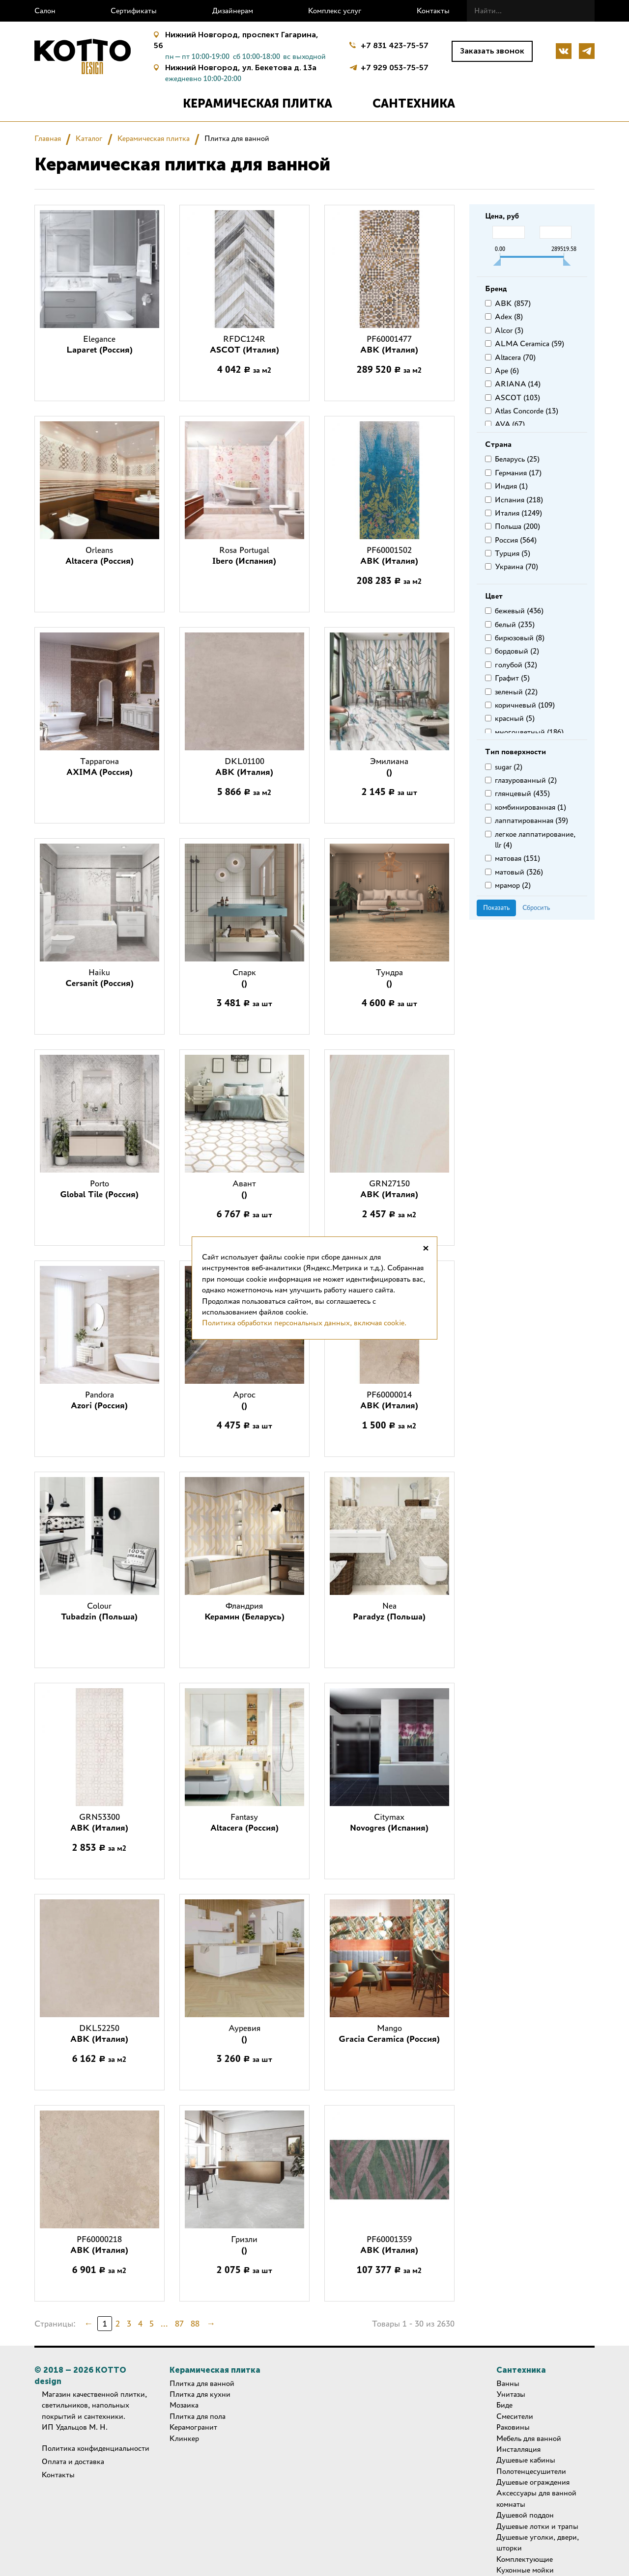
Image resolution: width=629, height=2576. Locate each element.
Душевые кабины (525, 2460)
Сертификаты (134, 10)
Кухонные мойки (525, 2570)
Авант (244, 1188)
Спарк (244, 977)
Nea (389, 1611)
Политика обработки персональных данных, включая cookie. (304, 1322)
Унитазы (510, 2394)
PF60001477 (389, 344)
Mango (389, 2033)
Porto (99, 1188)
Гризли (244, 2244)
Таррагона (99, 766)
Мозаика (184, 2405)
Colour (99, 1611)
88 (195, 2324)
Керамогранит (193, 2427)
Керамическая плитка (257, 103)
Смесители (514, 2416)
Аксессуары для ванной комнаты (536, 2498)
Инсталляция (518, 2449)
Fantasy (244, 1822)
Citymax (389, 1822)
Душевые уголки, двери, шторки (537, 2542)
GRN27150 (389, 1188)
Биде (504, 2405)
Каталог (89, 138)
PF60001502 (389, 555)
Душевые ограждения (533, 2482)
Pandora (99, 1400)
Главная (47, 138)
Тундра (389, 977)
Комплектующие (524, 2559)
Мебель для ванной (528, 2438)
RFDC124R (244, 344)
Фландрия (244, 1611)
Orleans (99, 555)
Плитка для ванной (202, 2383)
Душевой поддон (525, 2515)
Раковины (513, 2427)
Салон (45, 10)
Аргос (244, 1400)
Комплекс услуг (335, 10)
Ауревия (244, 2033)
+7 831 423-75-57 (395, 45)
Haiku (99, 977)
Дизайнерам (232, 10)
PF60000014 (389, 1400)
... (164, 2324)
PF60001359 (389, 2244)
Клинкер (184, 2438)
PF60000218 (99, 2244)
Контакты (433, 10)
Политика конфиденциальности (95, 2448)
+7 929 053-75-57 (395, 66)
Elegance (99, 344)
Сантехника (413, 103)
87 (179, 2324)
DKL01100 (244, 766)
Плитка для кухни (200, 2394)
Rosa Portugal (244, 555)
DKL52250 (99, 2033)
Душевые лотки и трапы (537, 2526)
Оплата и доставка (73, 2461)
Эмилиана (389, 766)
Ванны (507, 2383)
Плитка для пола (198, 2416)
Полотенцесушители (531, 2471)
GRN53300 (99, 1822)
